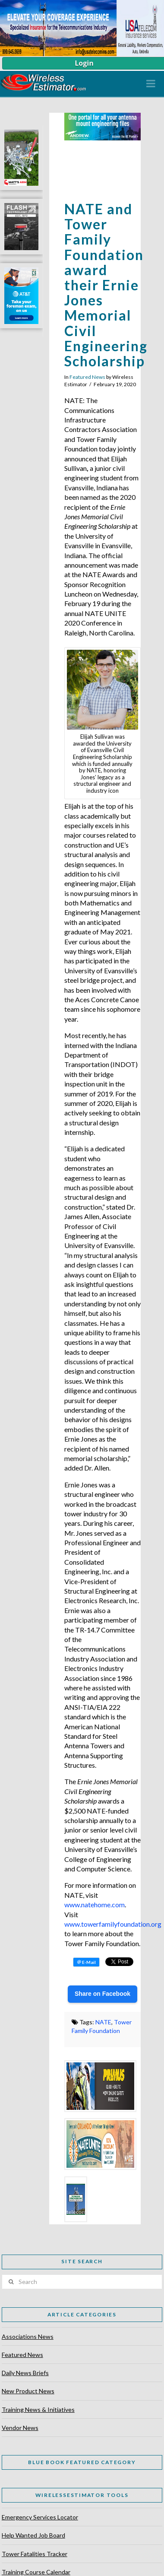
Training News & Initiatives (38, 2409)
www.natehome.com (94, 1904)
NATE (103, 2022)
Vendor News (20, 2427)
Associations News (28, 2336)
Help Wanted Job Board (33, 2535)
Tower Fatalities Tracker (34, 2553)
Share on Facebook (102, 1993)
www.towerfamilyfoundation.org (112, 1924)
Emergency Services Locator (40, 2517)
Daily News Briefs (25, 2372)
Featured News (87, 377)
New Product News (28, 2391)
